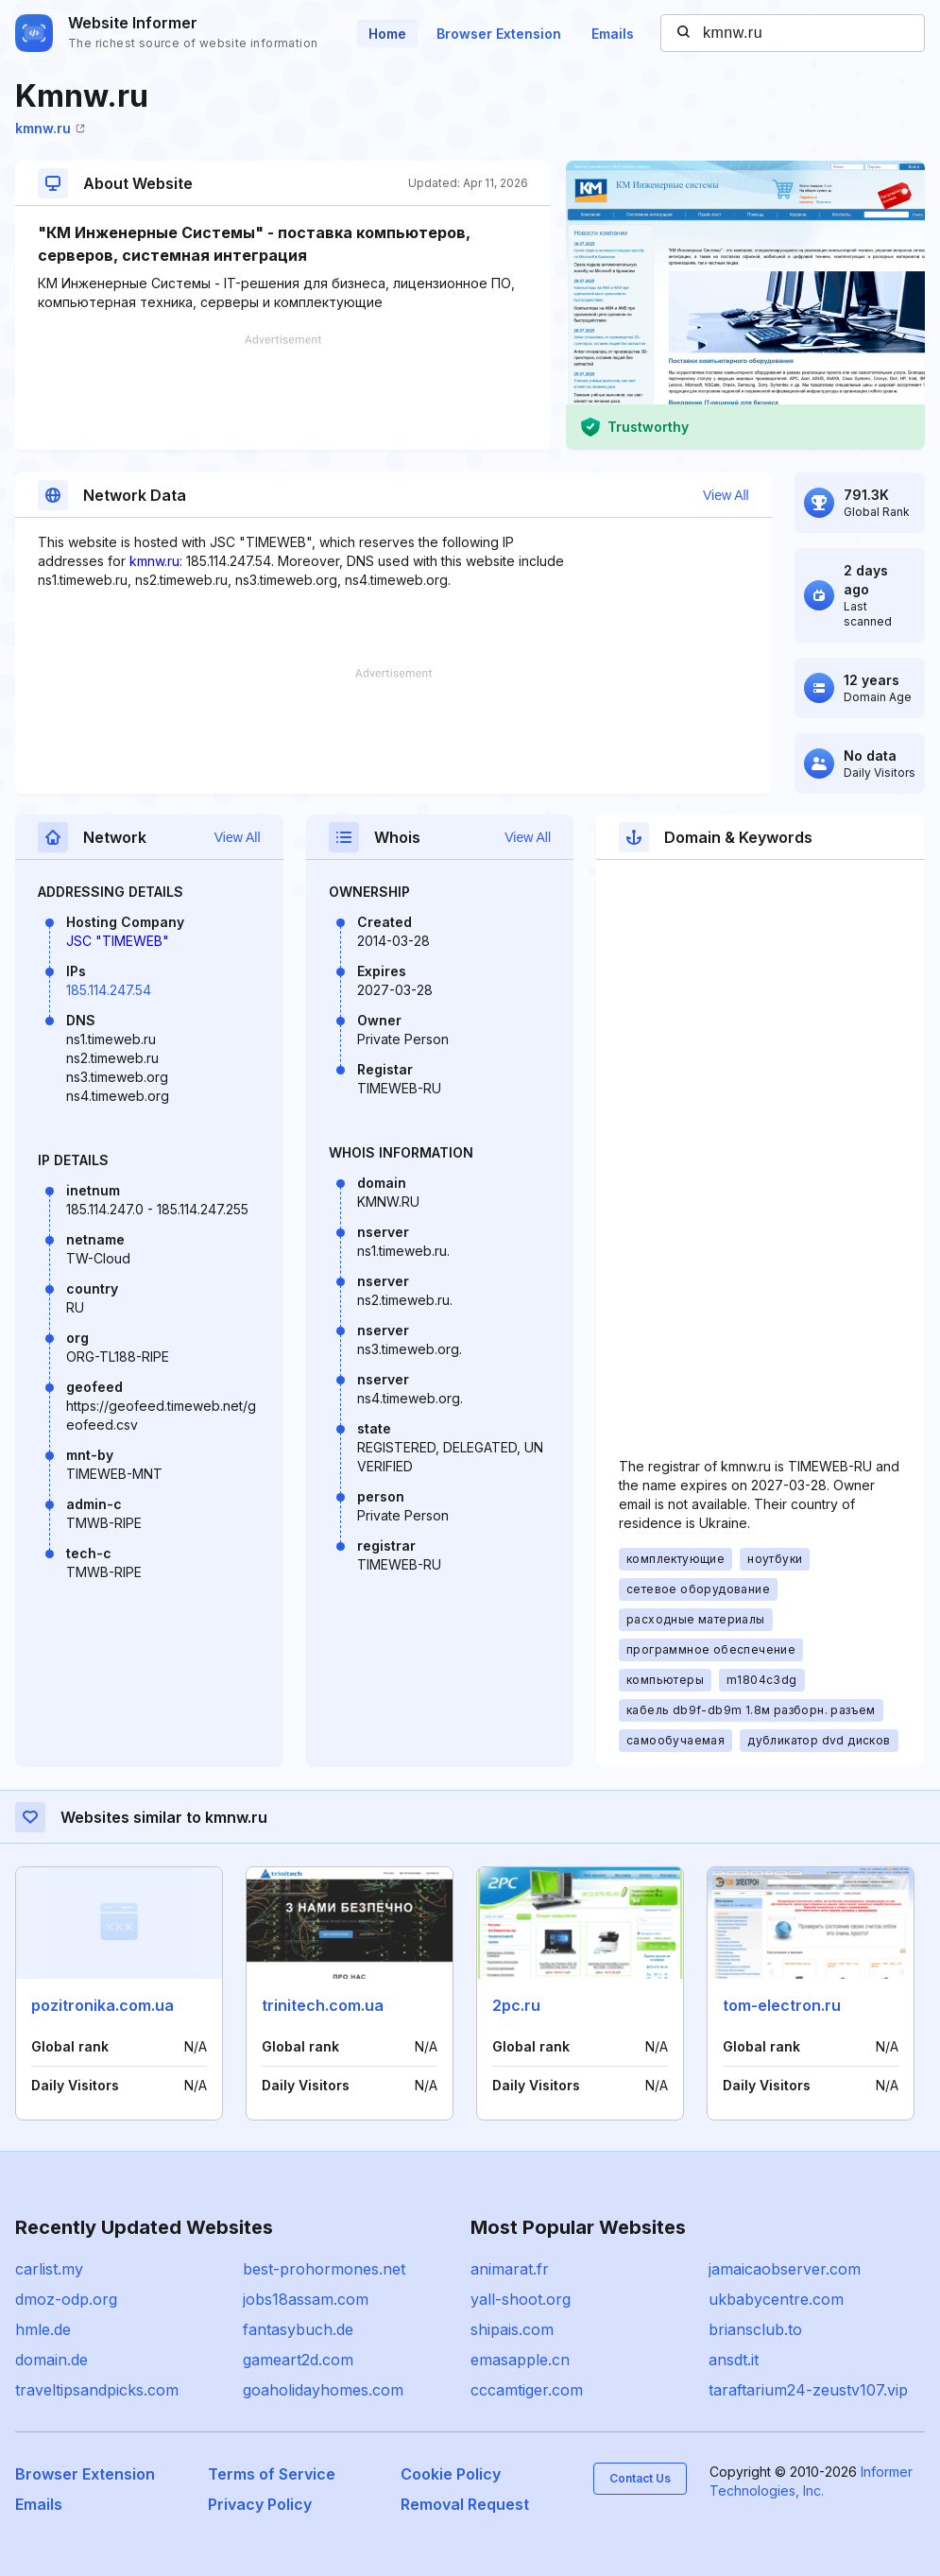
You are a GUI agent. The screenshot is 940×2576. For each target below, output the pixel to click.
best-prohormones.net (324, 2268)
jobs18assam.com (305, 2299)
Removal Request (465, 2504)
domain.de (51, 2359)
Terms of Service (271, 2473)
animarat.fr (509, 2268)
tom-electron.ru (782, 2005)
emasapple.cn (520, 2359)
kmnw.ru (50, 128)
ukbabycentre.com (776, 2299)
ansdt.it (734, 2359)
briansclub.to (755, 2329)
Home (387, 34)
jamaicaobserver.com (785, 2268)
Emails (612, 34)
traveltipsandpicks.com (97, 2389)
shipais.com (512, 2329)
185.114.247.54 (108, 990)
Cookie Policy (451, 2473)
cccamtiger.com (526, 2389)
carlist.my (49, 2268)
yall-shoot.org (520, 2299)
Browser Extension (498, 34)
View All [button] (726, 495)
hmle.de (43, 2329)
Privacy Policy (260, 2504)
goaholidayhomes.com (323, 2389)
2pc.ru (516, 2005)
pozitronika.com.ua (102, 2005)
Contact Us (640, 2478)
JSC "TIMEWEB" (117, 941)
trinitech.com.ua (323, 2005)
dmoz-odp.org (66, 2299)
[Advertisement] (283, 392)
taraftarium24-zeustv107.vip (808, 2389)
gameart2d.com (298, 2359)
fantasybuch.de (298, 2329)
